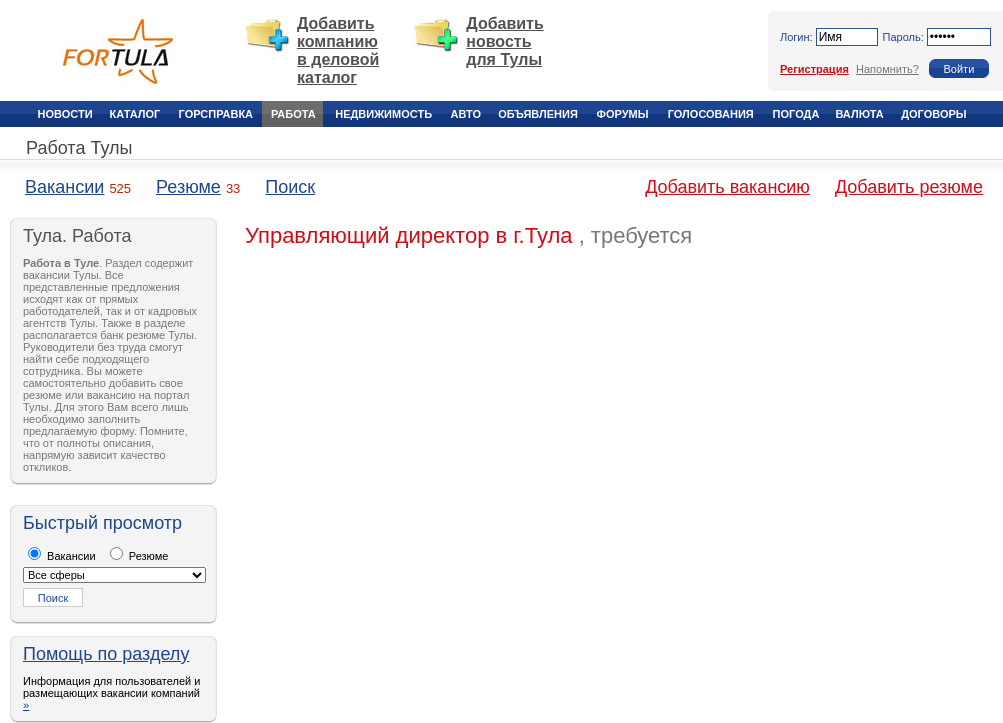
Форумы (623, 114)
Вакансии (64, 187)
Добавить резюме (909, 187)
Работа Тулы (79, 148)
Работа (293, 114)
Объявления (538, 114)
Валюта (859, 114)
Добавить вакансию (727, 187)
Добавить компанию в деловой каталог (338, 50)
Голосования (711, 114)
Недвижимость (383, 114)
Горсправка (216, 114)
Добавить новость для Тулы (505, 41)
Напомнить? (887, 69)
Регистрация (814, 69)
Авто (466, 114)
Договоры (933, 114)
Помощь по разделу (106, 654)
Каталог (135, 114)
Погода (796, 114)
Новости (65, 114)
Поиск (290, 187)
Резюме (188, 187)
